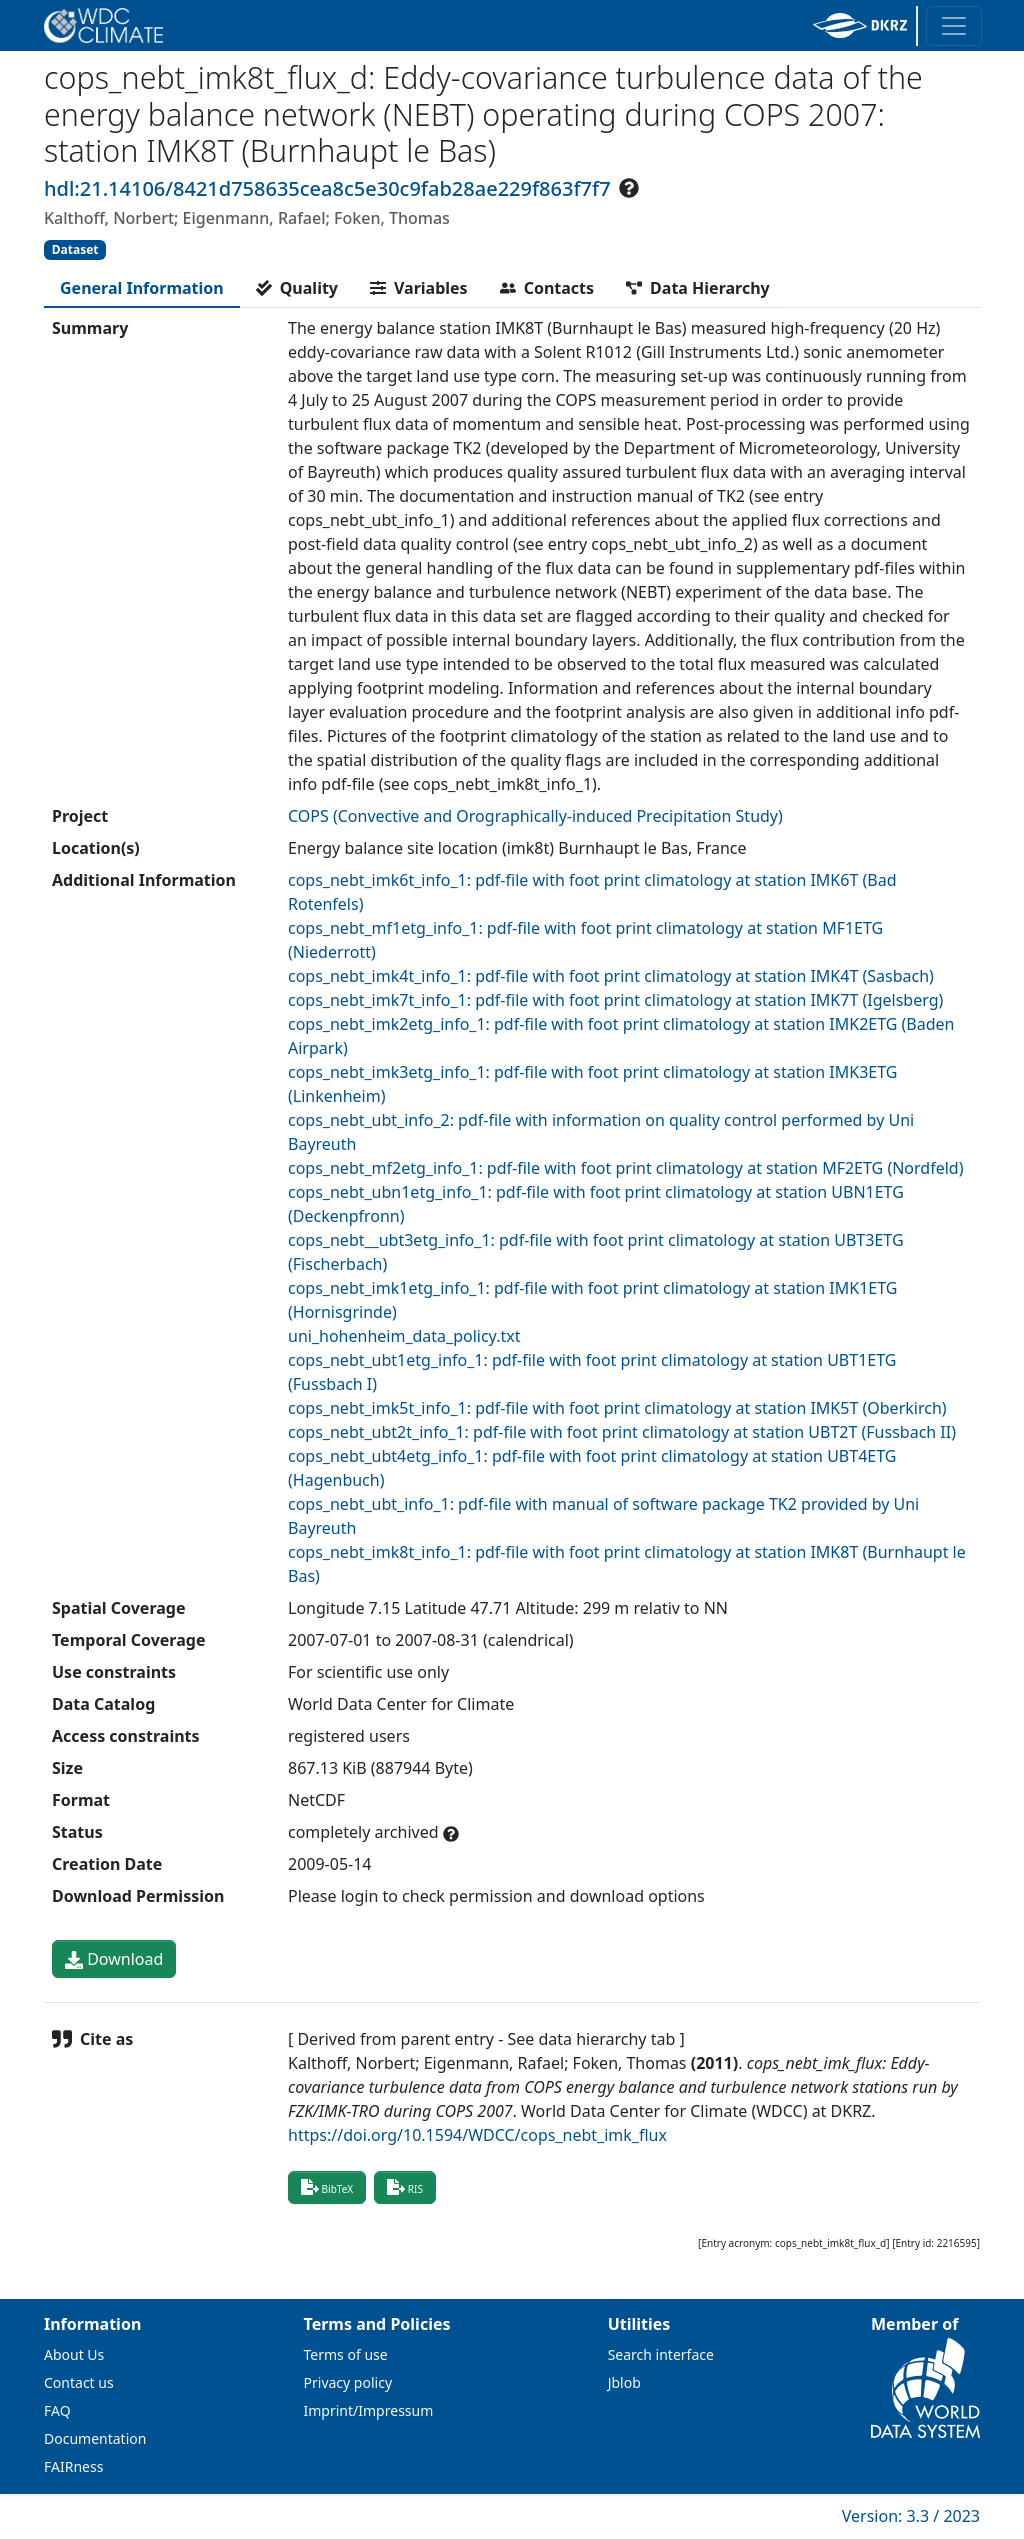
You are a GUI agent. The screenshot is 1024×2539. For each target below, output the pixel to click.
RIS (405, 2187)
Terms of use (346, 2354)
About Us (74, 2354)
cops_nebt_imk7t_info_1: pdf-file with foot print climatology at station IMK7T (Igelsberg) (615, 1000)
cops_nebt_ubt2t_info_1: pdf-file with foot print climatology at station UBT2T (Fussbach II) (622, 1432)
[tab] (142, 288)
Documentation (95, 2438)
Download (114, 1959)
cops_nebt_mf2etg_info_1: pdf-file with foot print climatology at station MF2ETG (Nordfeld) (625, 1168)
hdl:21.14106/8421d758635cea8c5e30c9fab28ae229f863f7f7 (327, 188)
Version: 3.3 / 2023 (911, 2516)
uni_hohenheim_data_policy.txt (404, 1336)
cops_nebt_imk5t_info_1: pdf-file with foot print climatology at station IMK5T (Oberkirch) (617, 1408)
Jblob (624, 2382)
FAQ (57, 2410)
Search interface (661, 2354)
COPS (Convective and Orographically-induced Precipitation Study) (535, 816)
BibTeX (327, 2187)
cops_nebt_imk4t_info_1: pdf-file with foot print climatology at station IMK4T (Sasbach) (611, 976)
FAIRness (73, 2466)
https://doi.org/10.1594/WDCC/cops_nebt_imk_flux (477, 2135)
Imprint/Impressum (369, 2410)
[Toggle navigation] (954, 26)
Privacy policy (348, 2382)
